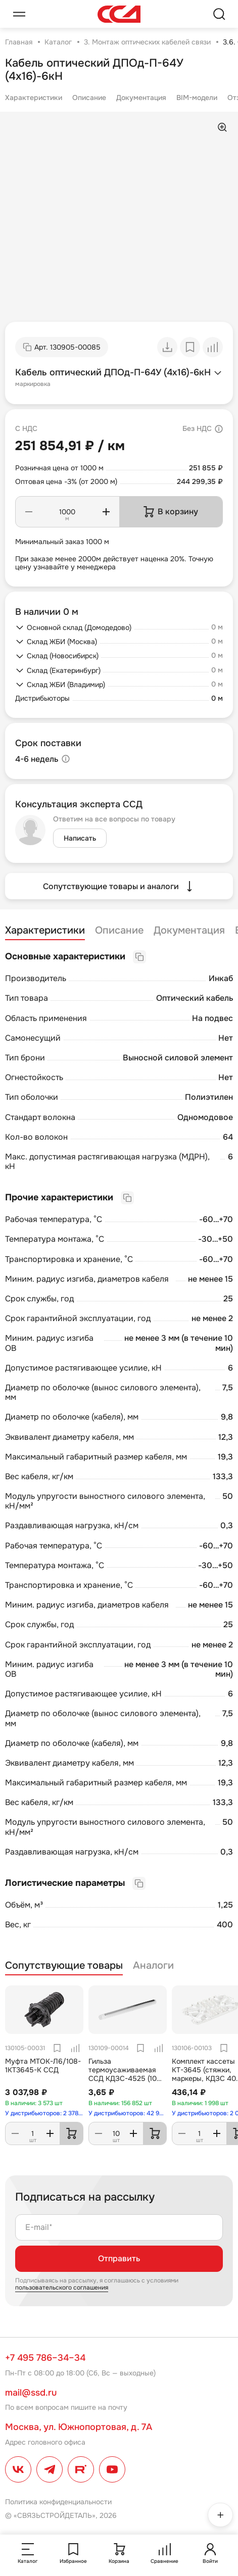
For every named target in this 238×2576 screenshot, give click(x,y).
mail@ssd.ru (31, 2392)
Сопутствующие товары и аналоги (119, 886)
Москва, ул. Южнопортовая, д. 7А (78, 2427)
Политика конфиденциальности (58, 2501)
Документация (141, 97)
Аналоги (153, 1966)
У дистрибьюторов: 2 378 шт (44, 2113)
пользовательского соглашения (61, 2287)
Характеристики (33, 97)
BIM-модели (196, 97)
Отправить (119, 2258)
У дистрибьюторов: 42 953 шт (127, 2113)
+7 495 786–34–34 (45, 2357)
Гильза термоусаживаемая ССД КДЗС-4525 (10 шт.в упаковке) (122, 2074)
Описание (89, 97)
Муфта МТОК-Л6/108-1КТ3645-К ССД (43, 2065)
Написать (80, 838)
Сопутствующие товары (64, 1966)
